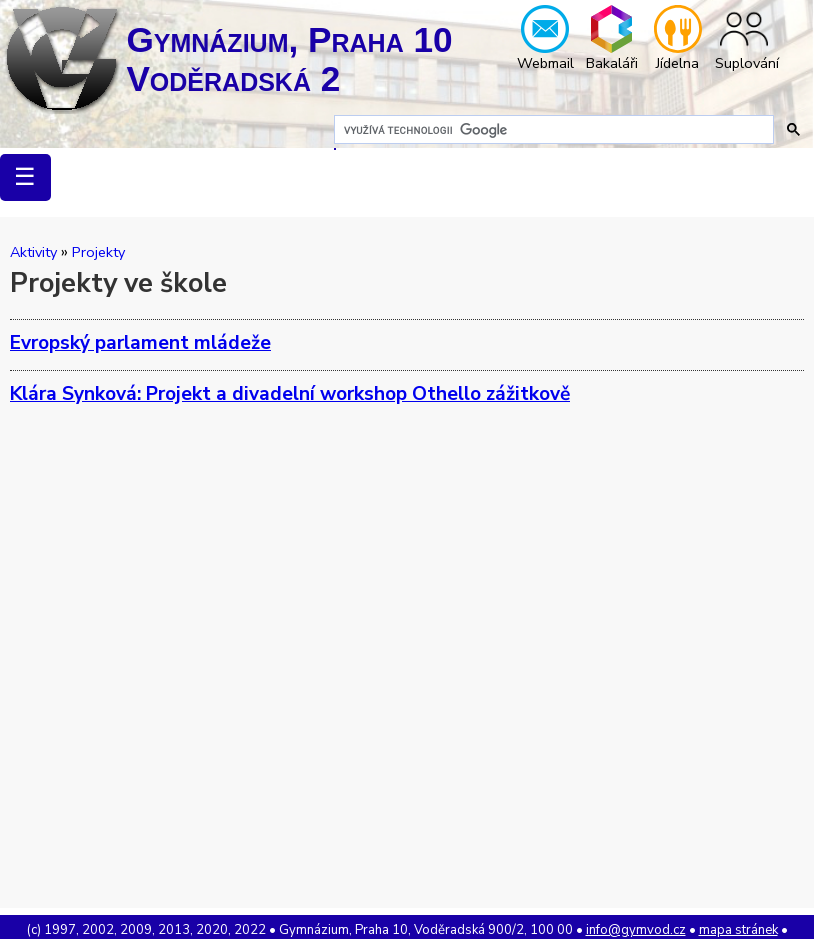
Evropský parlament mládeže (140, 343)
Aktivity (33, 252)
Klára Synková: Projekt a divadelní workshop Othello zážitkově (290, 394)
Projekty (98, 252)
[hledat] (552, 130)
